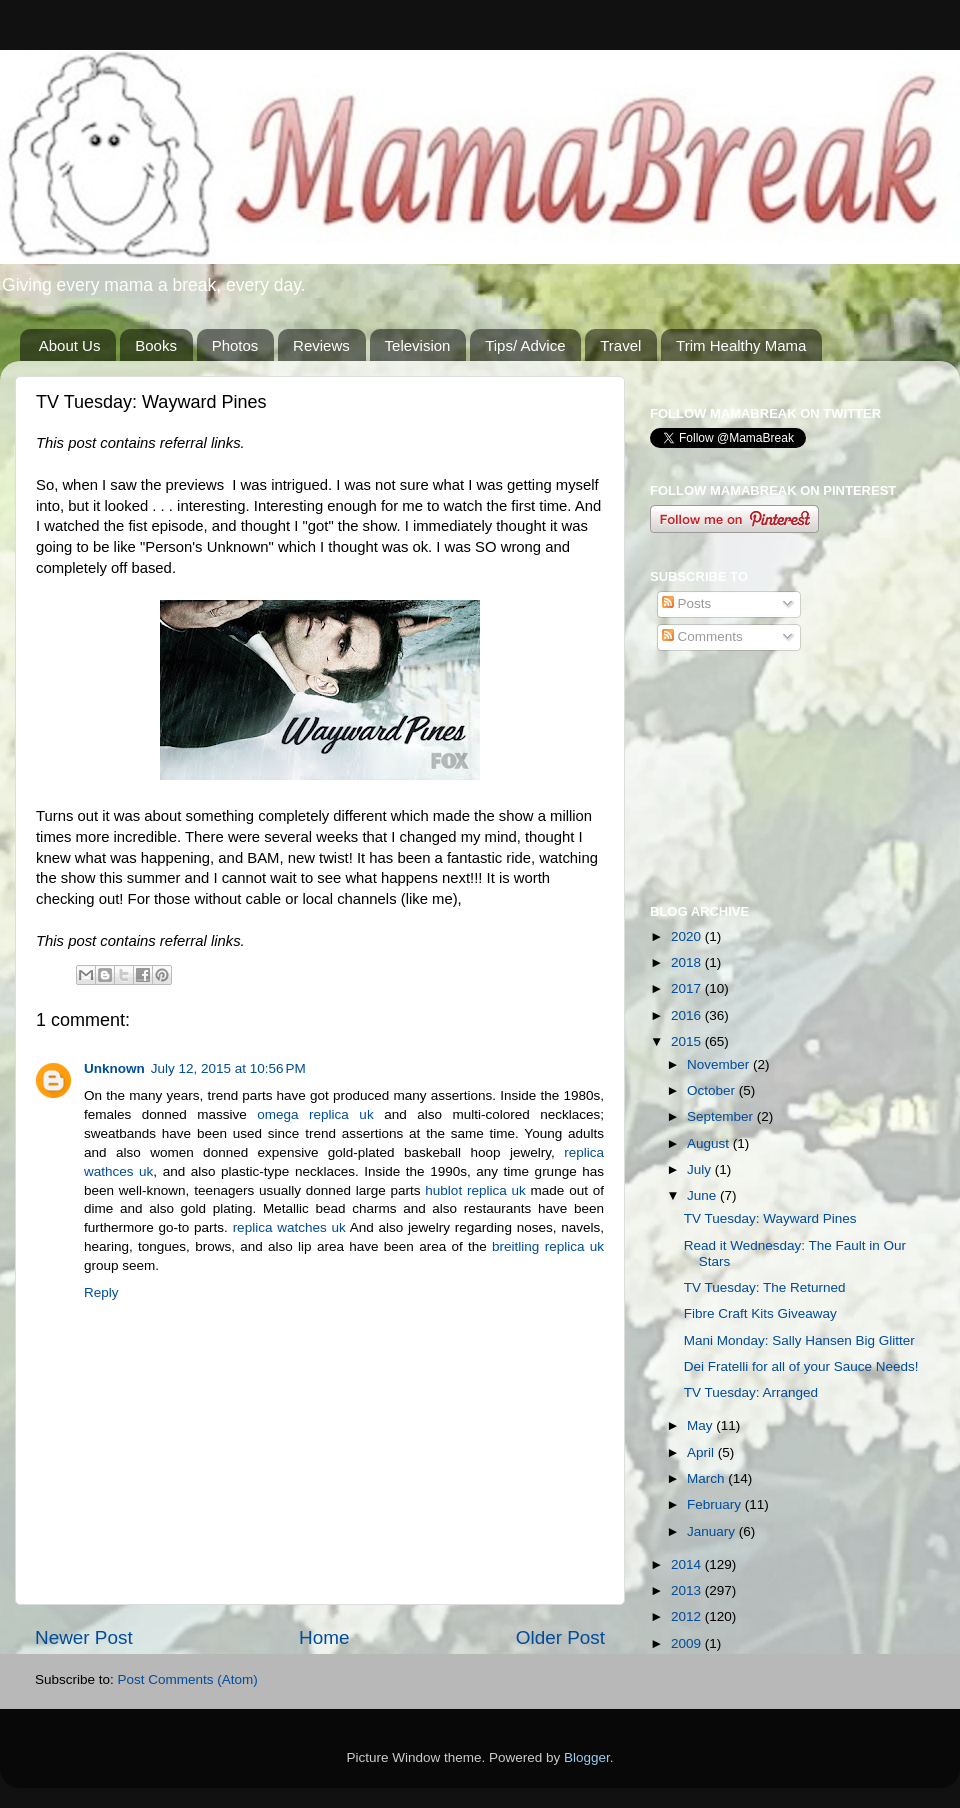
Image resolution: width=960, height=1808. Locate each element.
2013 (688, 1590)
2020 (688, 936)
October (713, 1090)
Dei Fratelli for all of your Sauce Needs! (801, 1366)
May (701, 1425)
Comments (702, 636)
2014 (688, 1564)
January (713, 1531)
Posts (687, 603)
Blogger (587, 1757)
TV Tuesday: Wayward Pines (770, 1218)
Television (418, 345)
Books (156, 345)
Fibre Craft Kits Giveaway (760, 1313)
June (703, 1195)
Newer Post (84, 1637)
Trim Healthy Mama (741, 345)
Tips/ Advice (525, 345)
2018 (688, 962)
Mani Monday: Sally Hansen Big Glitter (799, 1340)
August (710, 1143)
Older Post (560, 1637)
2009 (688, 1643)
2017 (688, 988)
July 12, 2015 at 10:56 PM (228, 1068)
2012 (688, 1616)
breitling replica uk (548, 1246)
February (716, 1504)
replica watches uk (289, 1227)
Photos (235, 345)
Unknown (114, 1068)
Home (324, 1637)
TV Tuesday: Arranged (751, 1392)
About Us (70, 345)
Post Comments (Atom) (188, 1679)
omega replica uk (315, 1114)
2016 (688, 1015)
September (722, 1116)
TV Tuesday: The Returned (765, 1287)
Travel (620, 345)
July (701, 1169)
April (702, 1452)
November (720, 1064)
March (707, 1478)
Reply (101, 1292)
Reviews (321, 345)
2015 (688, 1041)
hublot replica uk (475, 1190)
